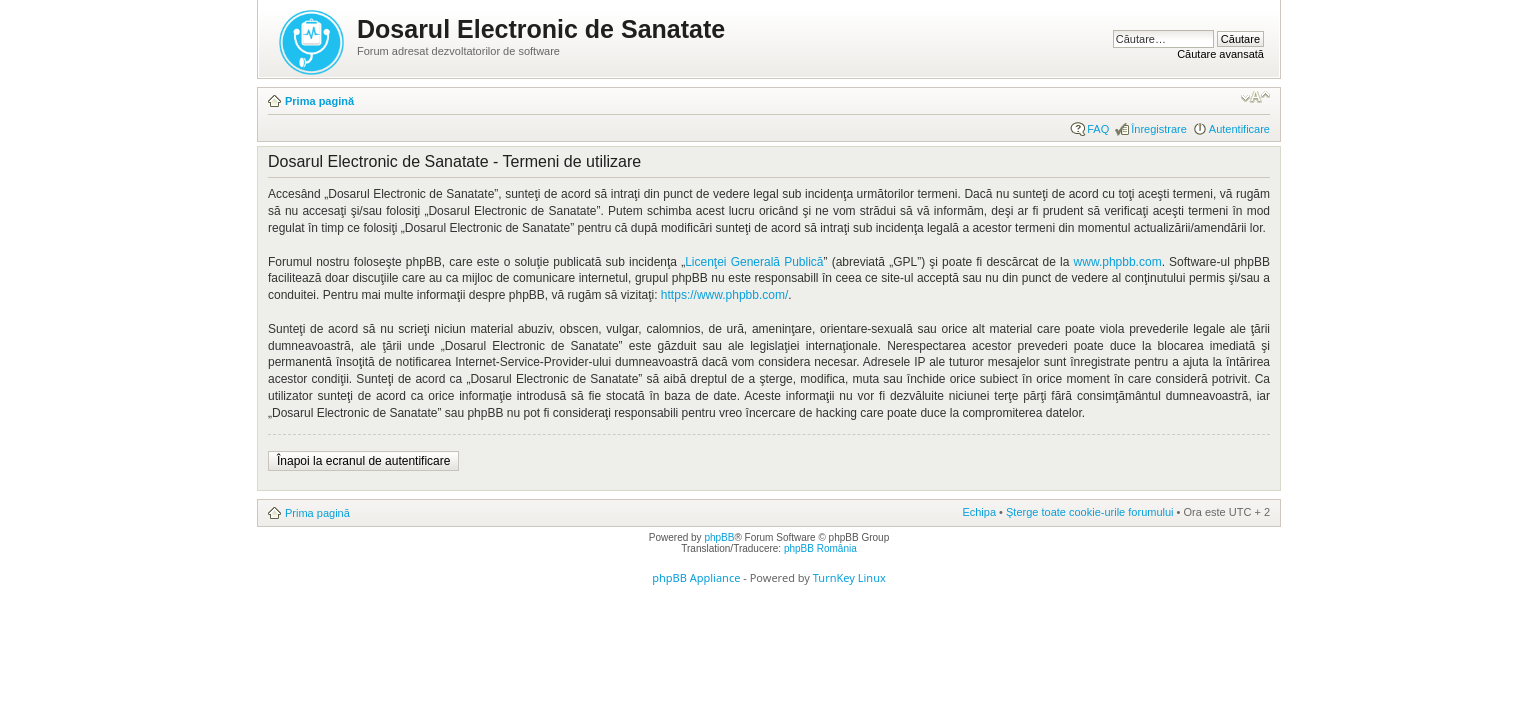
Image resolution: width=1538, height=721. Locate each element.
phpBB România (820, 548)
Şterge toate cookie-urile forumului (1090, 512)
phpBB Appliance (696, 577)
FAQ (1098, 129)
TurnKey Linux (849, 577)
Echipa (979, 512)
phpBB (719, 537)
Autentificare (1239, 129)
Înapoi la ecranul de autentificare (363, 461)
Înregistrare (1159, 129)
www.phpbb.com (1118, 262)
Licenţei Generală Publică (754, 262)
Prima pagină (319, 101)
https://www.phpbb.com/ (724, 295)
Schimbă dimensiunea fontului (1255, 97)
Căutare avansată (1220, 54)
